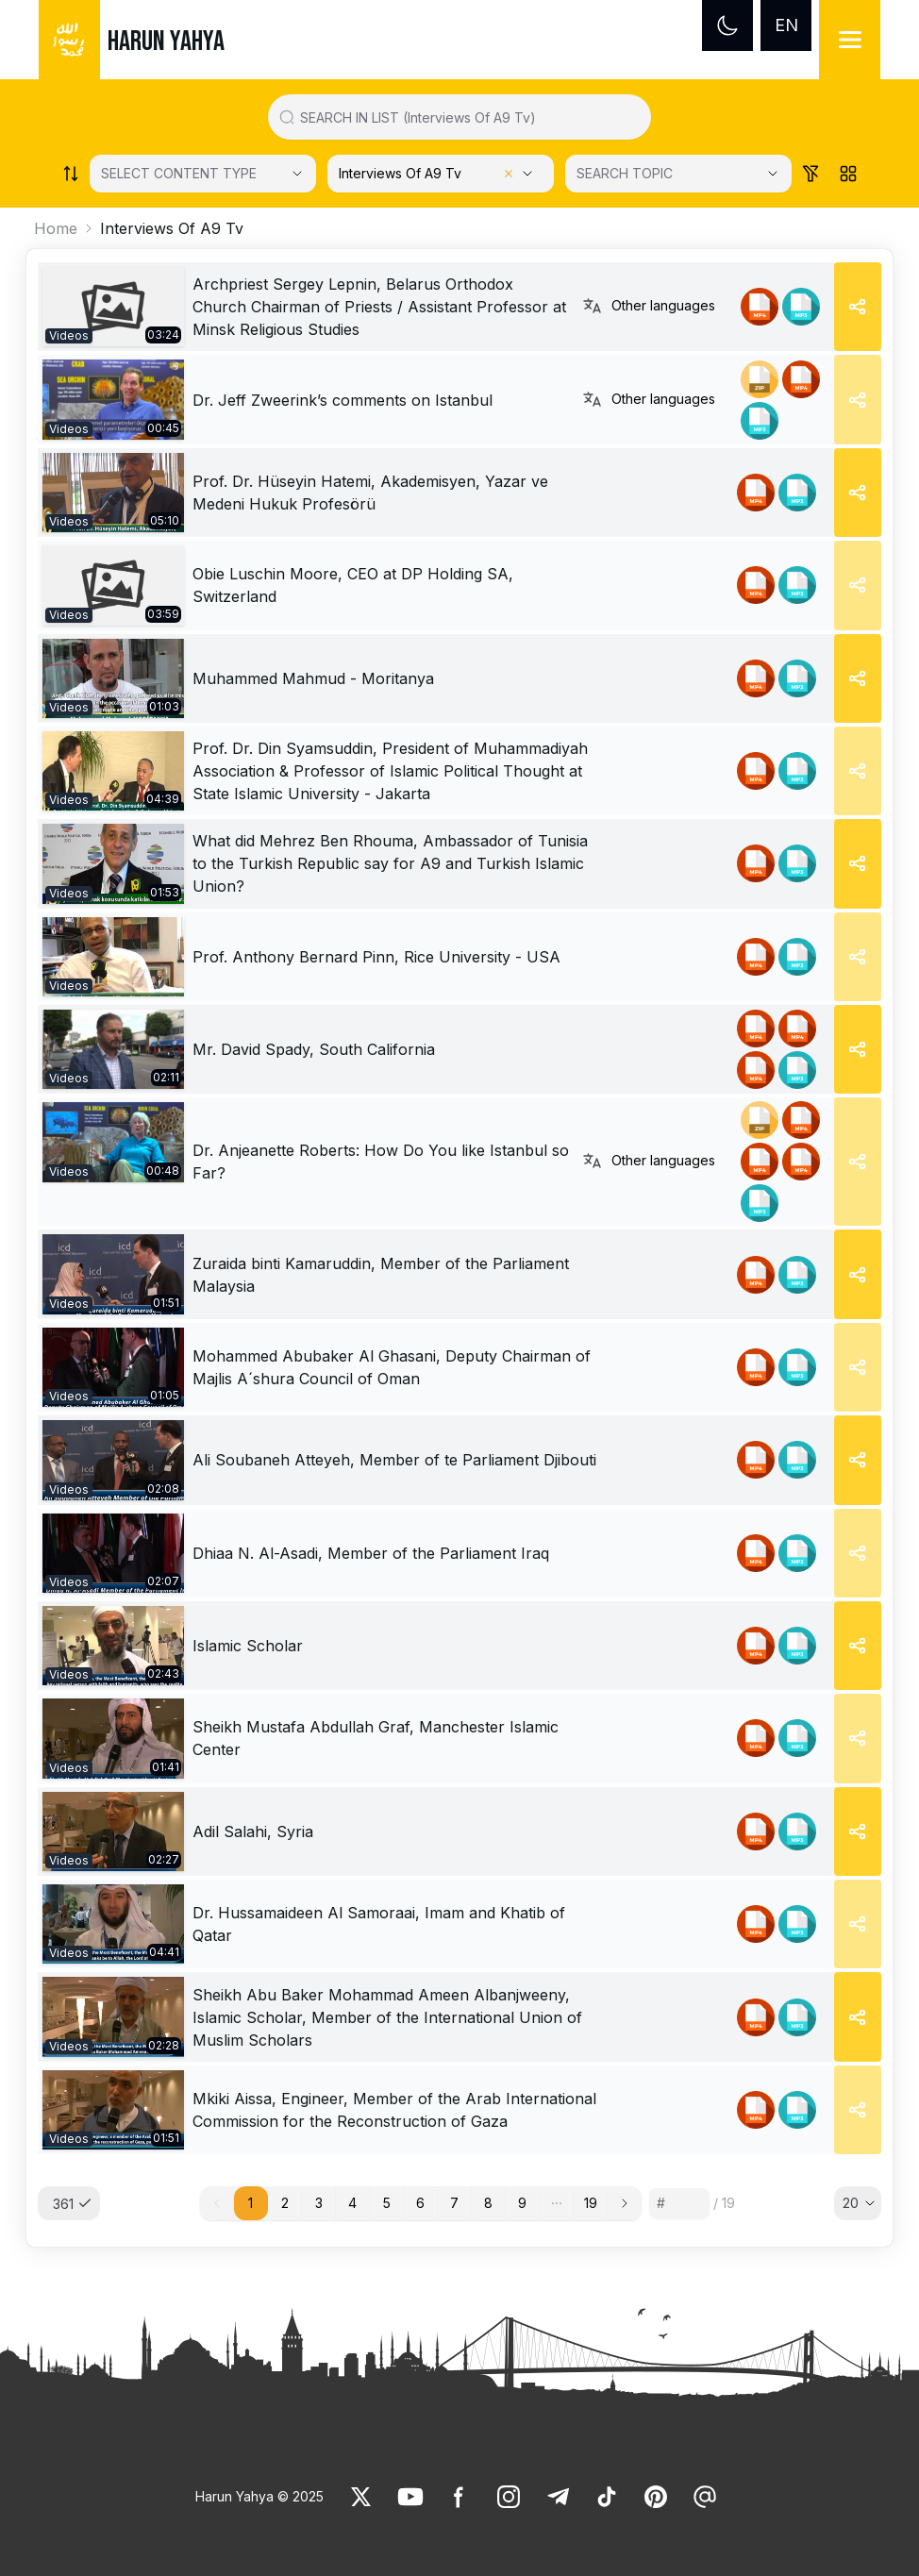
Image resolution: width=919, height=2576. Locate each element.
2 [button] (285, 2203)
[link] (113, 306)
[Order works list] (71, 173)
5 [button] (387, 2203)
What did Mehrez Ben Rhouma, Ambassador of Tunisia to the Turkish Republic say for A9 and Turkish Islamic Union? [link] (390, 863)
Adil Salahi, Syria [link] (252, 1831)
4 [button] (352, 2203)
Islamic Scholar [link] (247, 1645)
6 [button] (420, 2203)
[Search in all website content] (467, 117)
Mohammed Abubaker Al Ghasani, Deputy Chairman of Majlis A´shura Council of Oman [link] (391, 1367)
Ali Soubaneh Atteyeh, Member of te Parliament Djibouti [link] (394, 1459)
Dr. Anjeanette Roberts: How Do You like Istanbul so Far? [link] (380, 1161)
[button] (557, 2203)
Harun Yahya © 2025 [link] (259, 2496)
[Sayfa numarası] (679, 2203)
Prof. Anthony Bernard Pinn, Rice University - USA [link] (376, 956)
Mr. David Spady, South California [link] (313, 1049)
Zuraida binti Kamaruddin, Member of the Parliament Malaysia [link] (380, 1275)
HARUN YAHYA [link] (166, 42)
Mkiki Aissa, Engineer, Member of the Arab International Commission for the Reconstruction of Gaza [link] (394, 2110)
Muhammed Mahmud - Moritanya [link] (313, 678)
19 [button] (590, 2203)
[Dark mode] (727, 25)
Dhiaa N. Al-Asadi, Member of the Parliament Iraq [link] (370, 1553)
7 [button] (454, 2203)
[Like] (361, 2497)
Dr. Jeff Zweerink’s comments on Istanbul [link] (342, 400)
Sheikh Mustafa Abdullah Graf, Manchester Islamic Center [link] (375, 1738)
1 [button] (250, 2203)
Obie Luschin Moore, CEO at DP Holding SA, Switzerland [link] (352, 585)
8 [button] (488, 2203)
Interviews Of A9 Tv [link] (171, 228)
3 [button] (319, 2203)
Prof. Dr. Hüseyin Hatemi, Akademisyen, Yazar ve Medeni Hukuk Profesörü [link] (370, 492)
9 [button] (522, 2203)
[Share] (857, 306)
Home (55, 228)
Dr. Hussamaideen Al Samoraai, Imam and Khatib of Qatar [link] (378, 1924)
